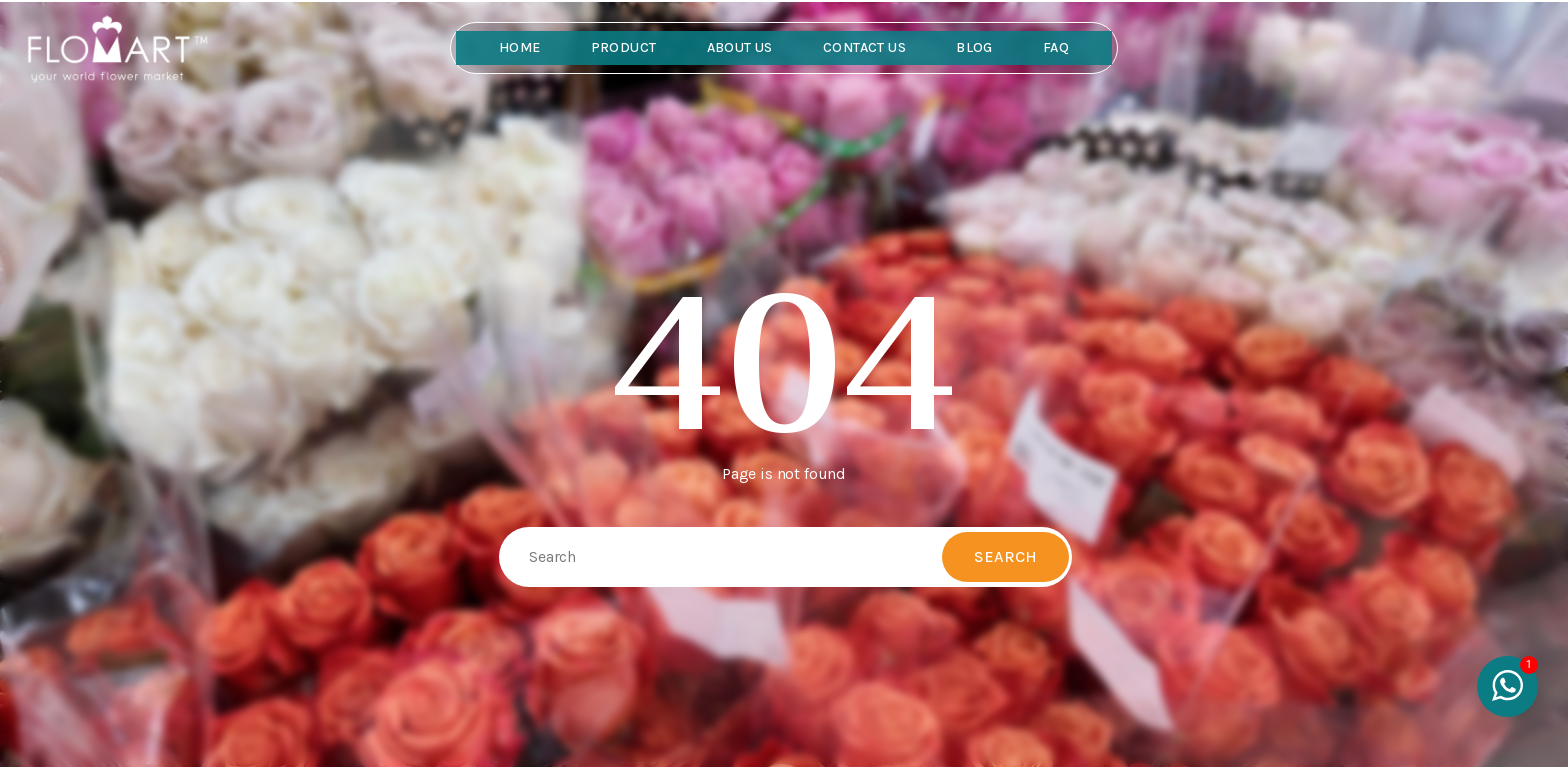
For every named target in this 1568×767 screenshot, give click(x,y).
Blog (974, 47)
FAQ (1056, 47)
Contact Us (864, 47)
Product (624, 47)
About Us (740, 47)
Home (520, 47)
